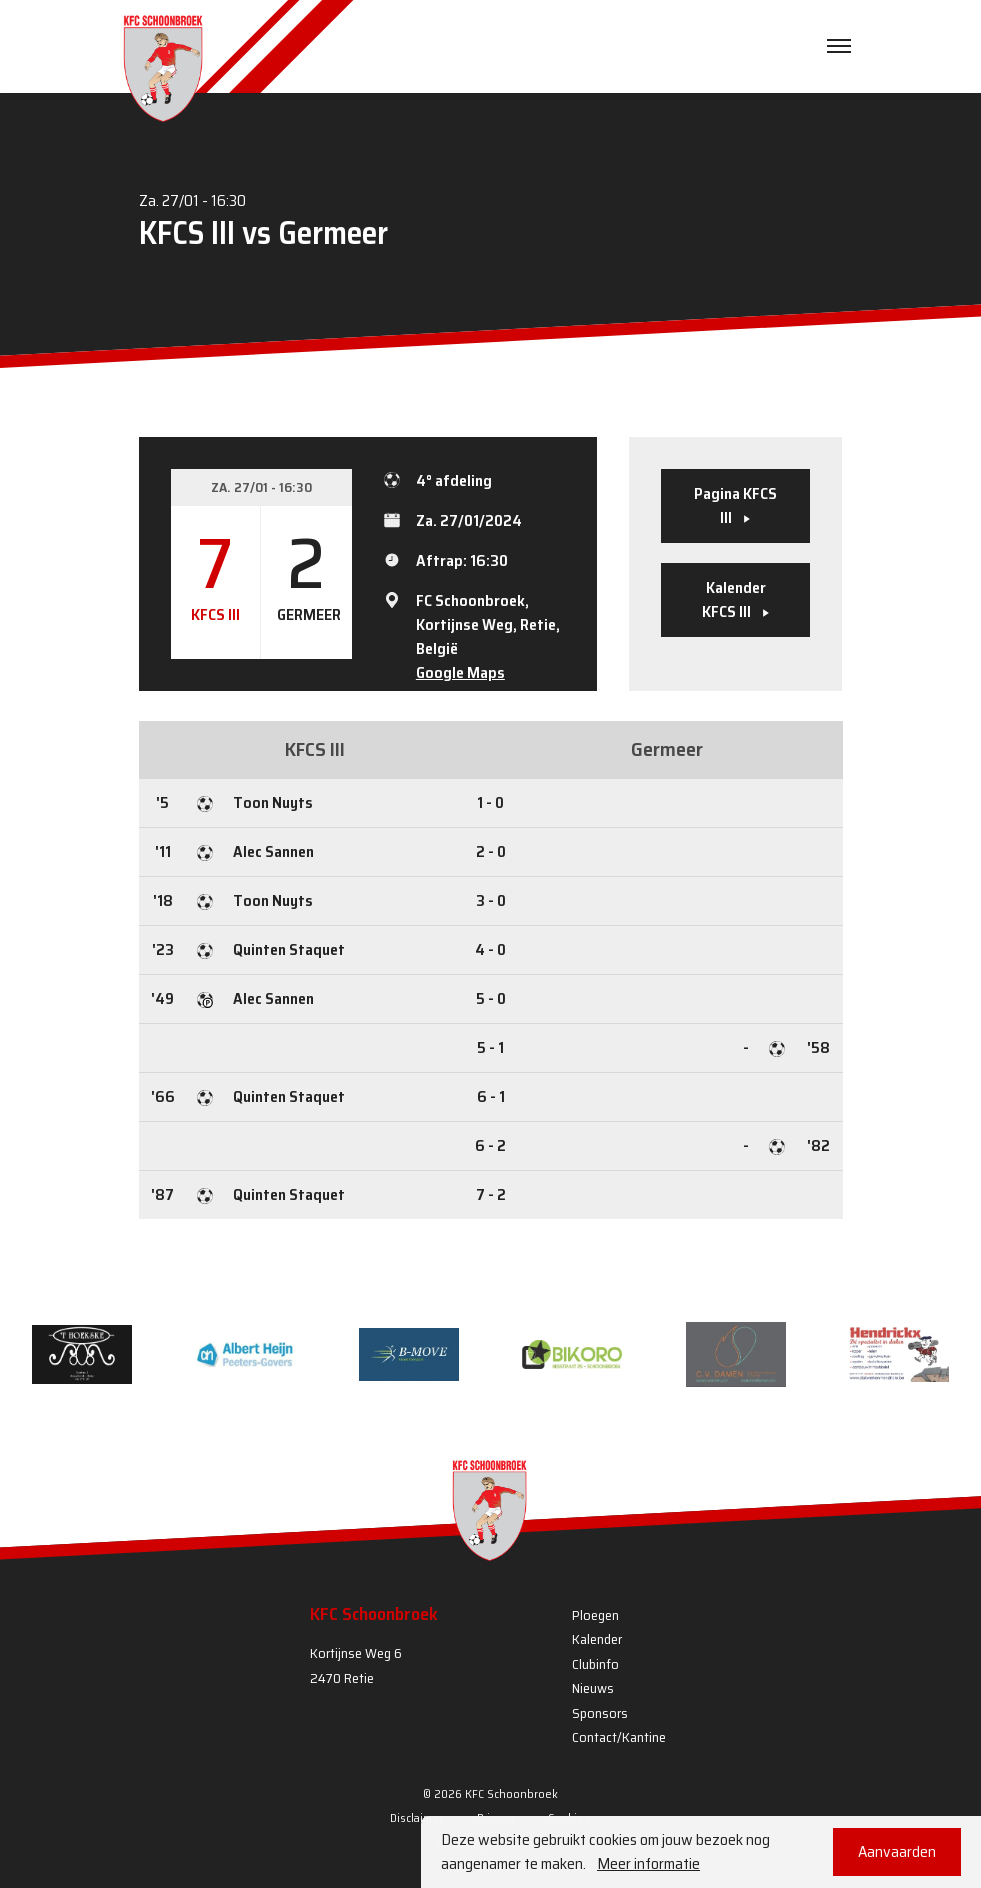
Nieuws (593, 1688)
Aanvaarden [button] (897, 1851)
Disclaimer (416, 1817)
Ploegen (595, 1615)
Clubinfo (595, 1664)
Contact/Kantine (619, 1737)
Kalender (597, 1639)
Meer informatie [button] (648, 1864)
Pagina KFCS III (735, 505)
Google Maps (460, 672)
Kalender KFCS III (736, 599)
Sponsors (600, 1713)
